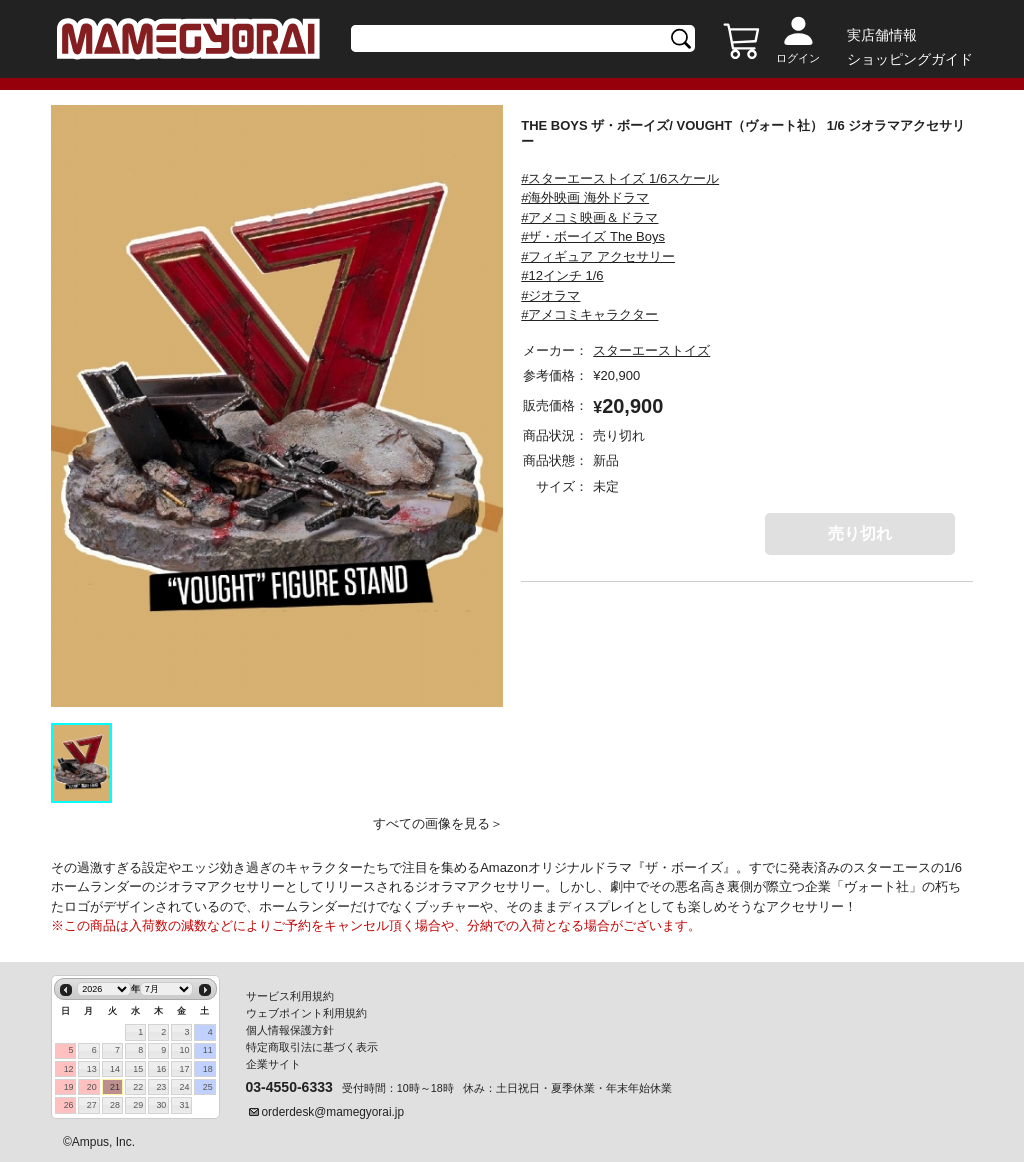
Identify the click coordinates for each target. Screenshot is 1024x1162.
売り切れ (860, 533)
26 (69, 1105)
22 (138, 1087)
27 (92, 1105)
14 (115, 1069)
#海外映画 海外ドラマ (585, 197)
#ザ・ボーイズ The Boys (593, 236)
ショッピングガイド (910, 59)
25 (208, 1087)
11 (208, 1050)
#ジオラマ (550, 295)
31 (185, 1105)
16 (161, 1069)
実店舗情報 (882, 35)
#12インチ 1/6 (562, 275)
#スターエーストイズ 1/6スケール (620, 178)
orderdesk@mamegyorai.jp (333, 1112)
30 (161, 1105)
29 (138, 1105)
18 (208, 1069)
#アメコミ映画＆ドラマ (589, 217)
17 (185, 1069)
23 (161, 1087)
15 (138, 1069)
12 (69, 1069)
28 (115, 1105)
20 (92, 1087)
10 (185, 1050)
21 (115, 1087)
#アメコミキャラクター (589, 314)
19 (69, 1087)
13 (92, 1069)
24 (185, 1087)
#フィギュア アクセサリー (598, 256)
